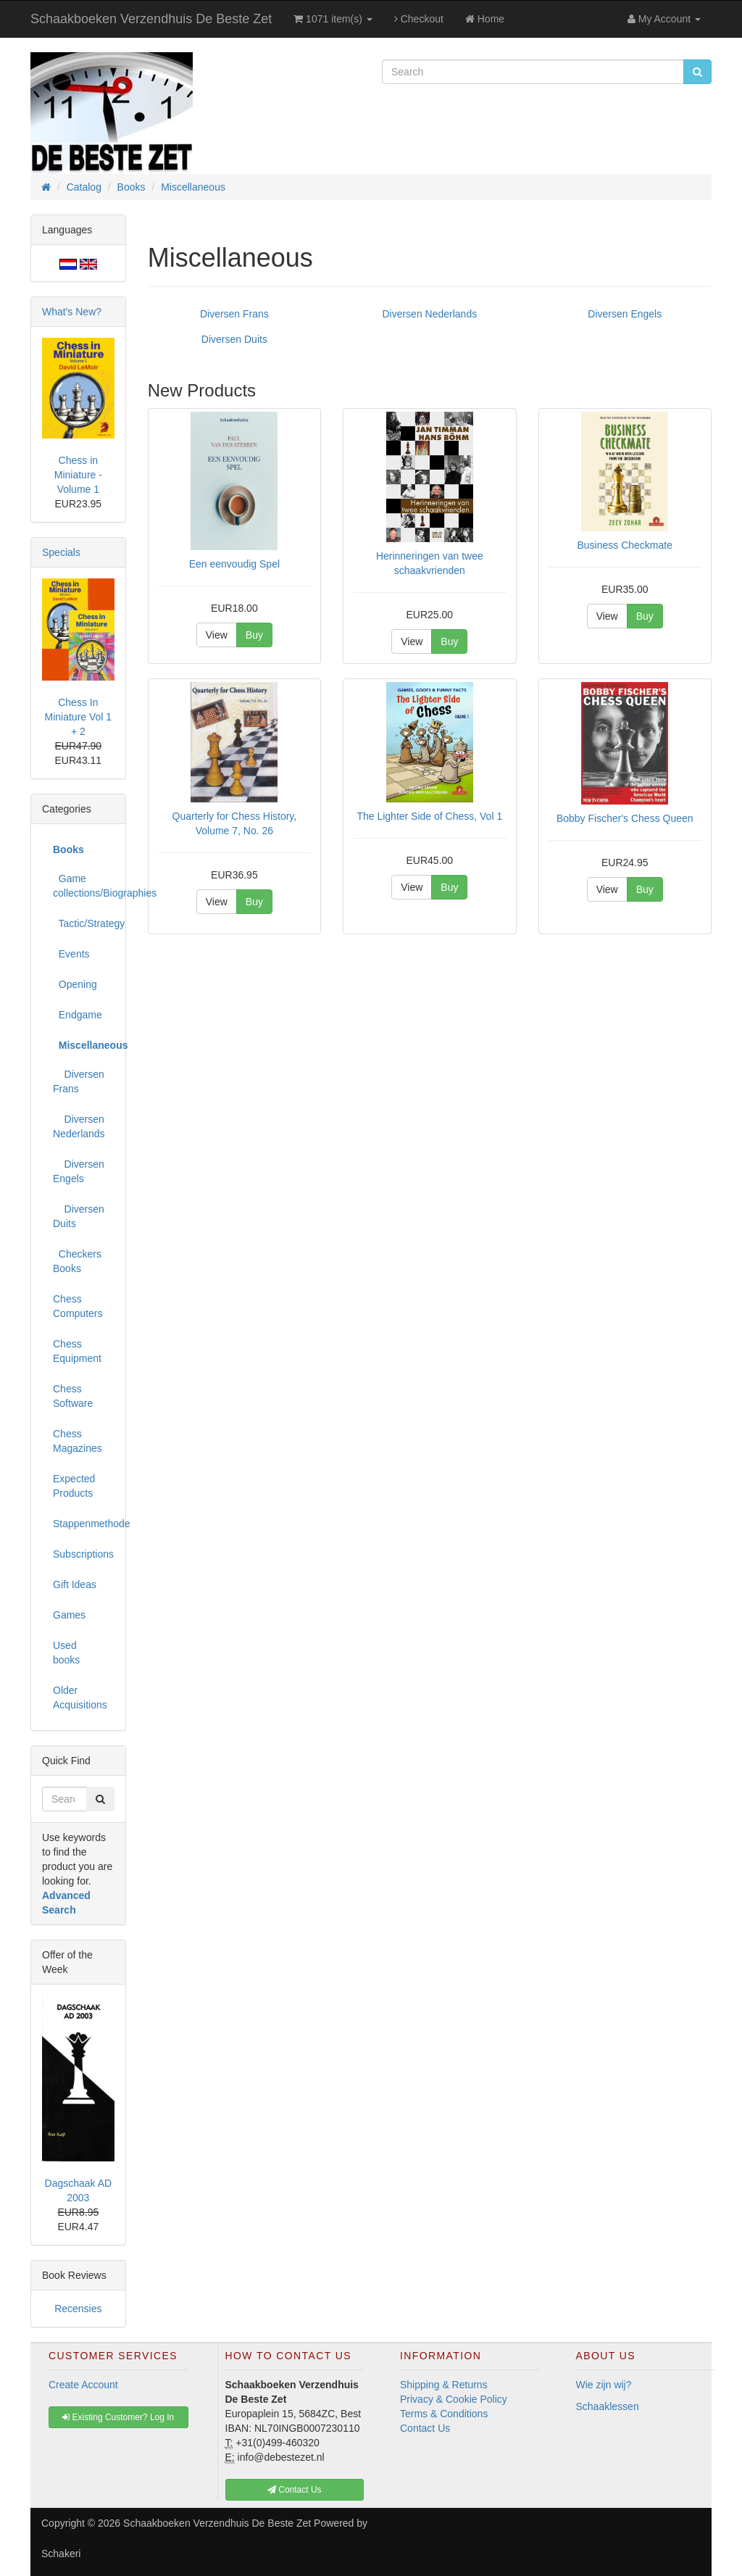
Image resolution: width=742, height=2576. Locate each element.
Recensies (77, 2308)
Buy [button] (254, 635)
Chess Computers (77, 1306)
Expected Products (74, 1486)
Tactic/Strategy (83, 923)
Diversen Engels (625, 314)
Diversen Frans (234, 314)
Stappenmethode (83, 1523)
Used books (66, 1653)
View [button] (217, 635)
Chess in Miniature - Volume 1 (78, 474)
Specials (61, 552)
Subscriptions (83, 1554)
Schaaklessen (607, 2406)
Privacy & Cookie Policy (453, 2399)
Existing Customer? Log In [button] (118, 2417)
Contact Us (425, 2428)
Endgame (77, 1015)
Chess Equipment (77, 1351)
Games (69, 1615)
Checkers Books (77, 1261)
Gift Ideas (74, 1584)
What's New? (71, 311)
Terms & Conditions (444, 2413)
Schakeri (60, 2553)
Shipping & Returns (444, 2384)
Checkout (418, 19)
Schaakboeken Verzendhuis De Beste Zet (151, 19)
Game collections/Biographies (83, 886)
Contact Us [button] (294, 2490)
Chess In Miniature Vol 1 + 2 (78, 717)
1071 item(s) (332, 19)
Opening (75, 984)
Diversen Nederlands (429, 314)
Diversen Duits (234, 339)
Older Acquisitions (80, 1697)
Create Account (83, 2384)
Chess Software (73, 1396)
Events (71, 954)
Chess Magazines (77, 1441)
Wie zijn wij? (604, 2384)
